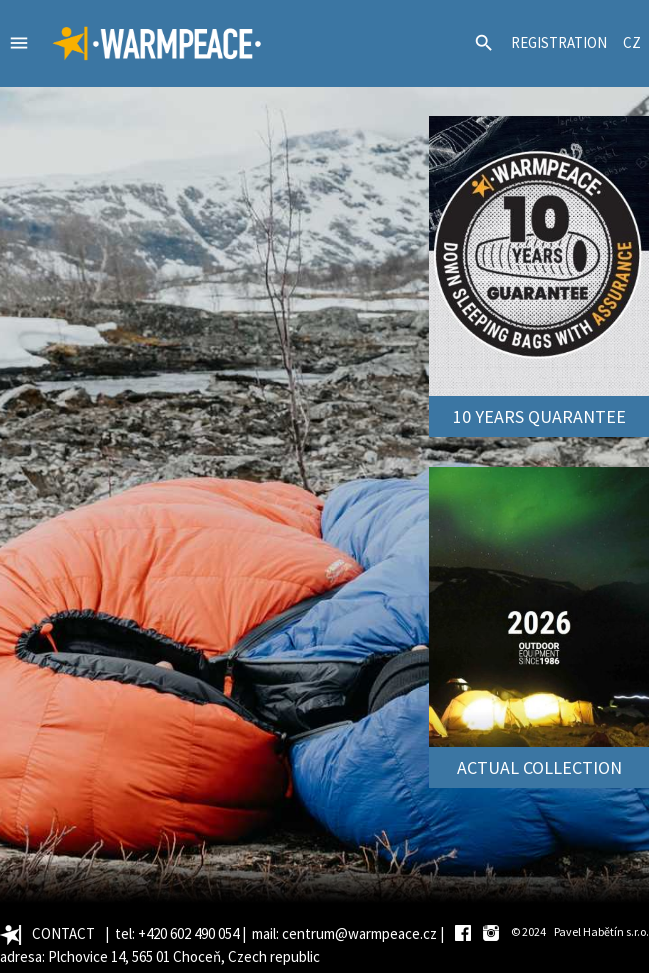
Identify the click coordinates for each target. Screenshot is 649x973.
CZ (632, 42)
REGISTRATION (559, 42)
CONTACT (63, 933)
